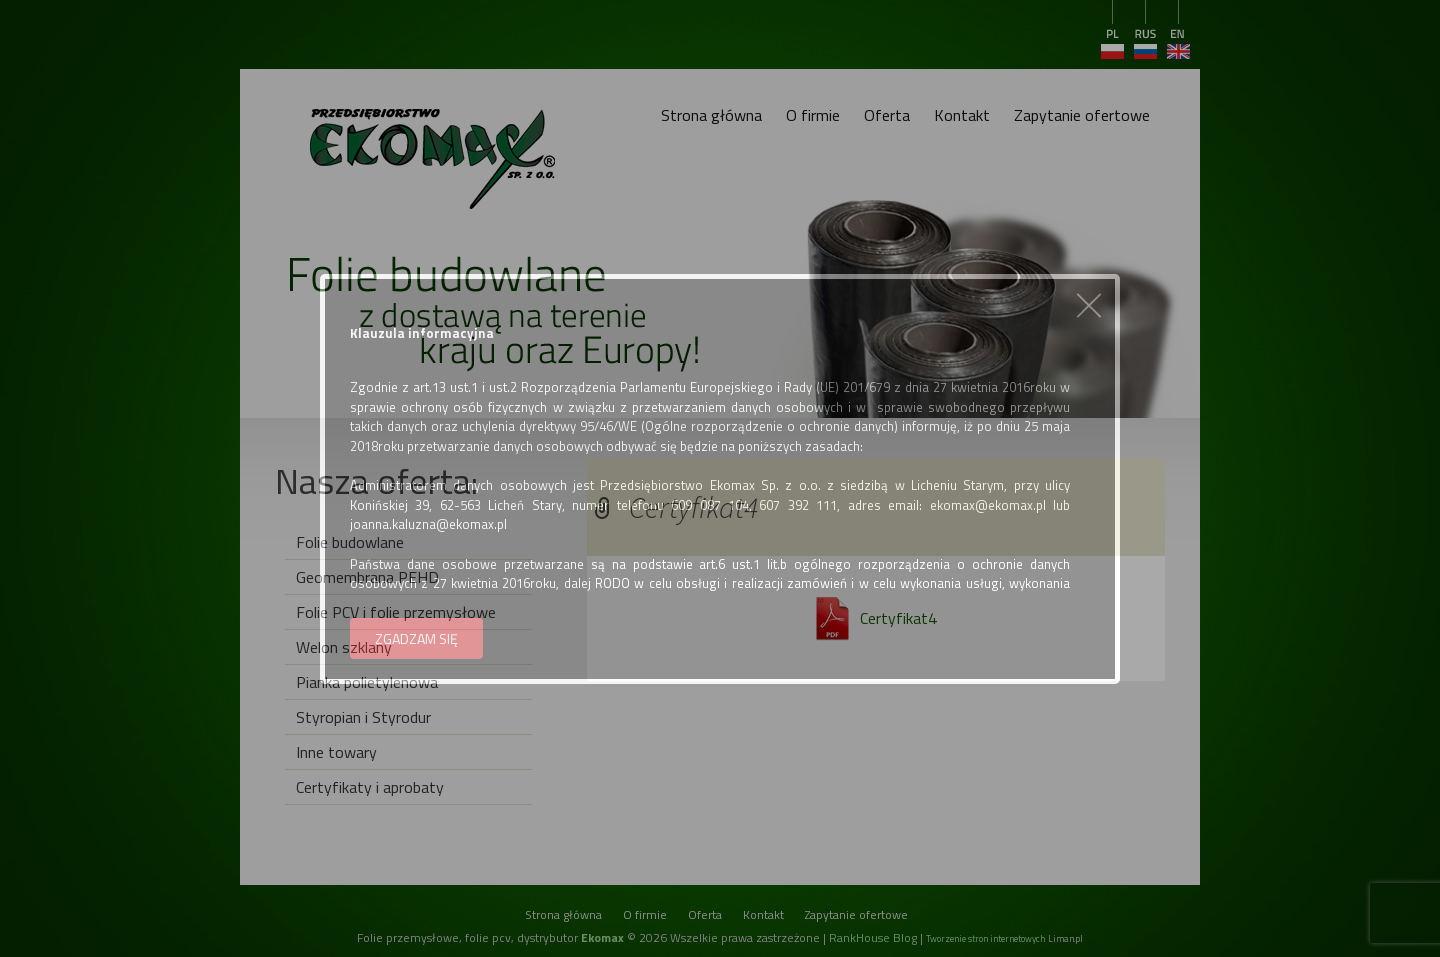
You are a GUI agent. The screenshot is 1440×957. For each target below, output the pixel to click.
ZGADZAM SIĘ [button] (416, 638)
